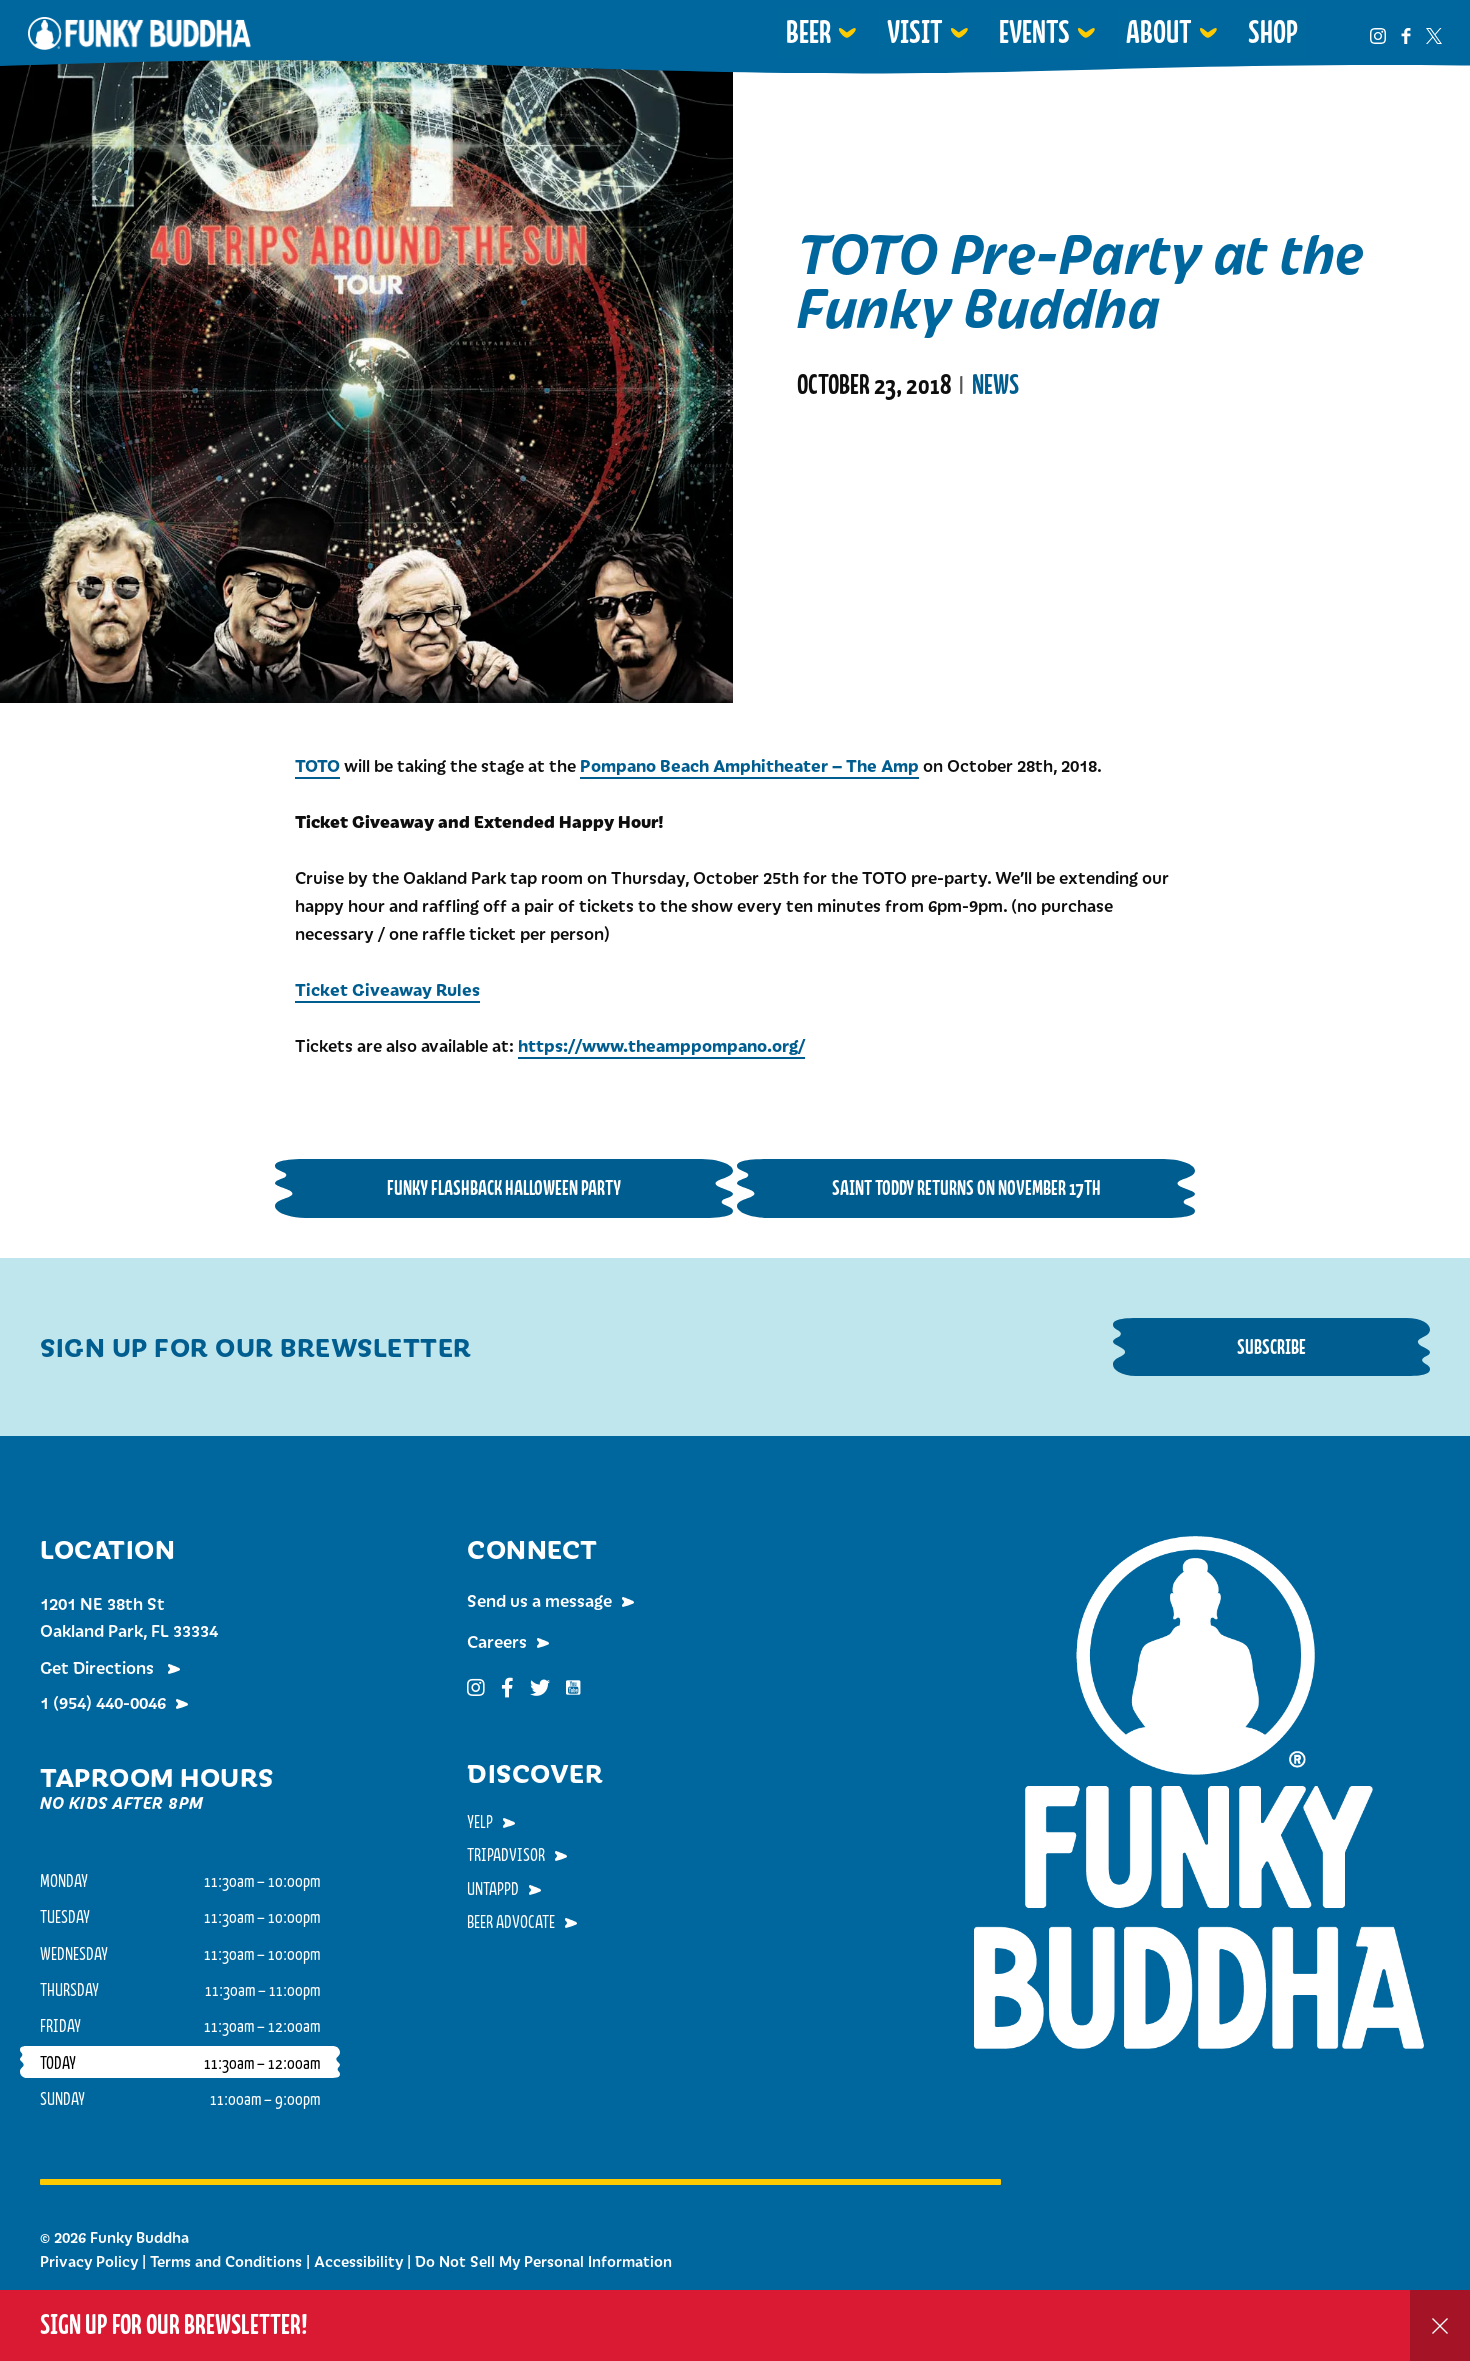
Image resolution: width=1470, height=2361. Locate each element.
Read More (847, 476)
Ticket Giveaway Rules (387, 989)
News (995, 385)
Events (1034, 32)
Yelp (480, 1821)
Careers (497, 1641)
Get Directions (99, 1667)
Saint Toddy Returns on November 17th (966, 1187)
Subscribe (1271, 1346)
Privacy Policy (89, 2261)
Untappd (493, 1888)
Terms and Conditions (226, 2261)
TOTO (317, 765)
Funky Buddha (139, 33)
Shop (1273, 32)
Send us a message (539, 1600)
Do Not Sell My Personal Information (543, 2261)
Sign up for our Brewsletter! (174, 2324)
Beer (808, 32)
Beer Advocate (511, 1921)
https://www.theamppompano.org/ (661, 1045)
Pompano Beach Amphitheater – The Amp (749, 765)
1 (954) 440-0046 (103, 1702)
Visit (915, 32)
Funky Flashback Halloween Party (504, 1187)
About (1159, 32)
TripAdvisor (506, 1854)
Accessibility (358, 2261)
